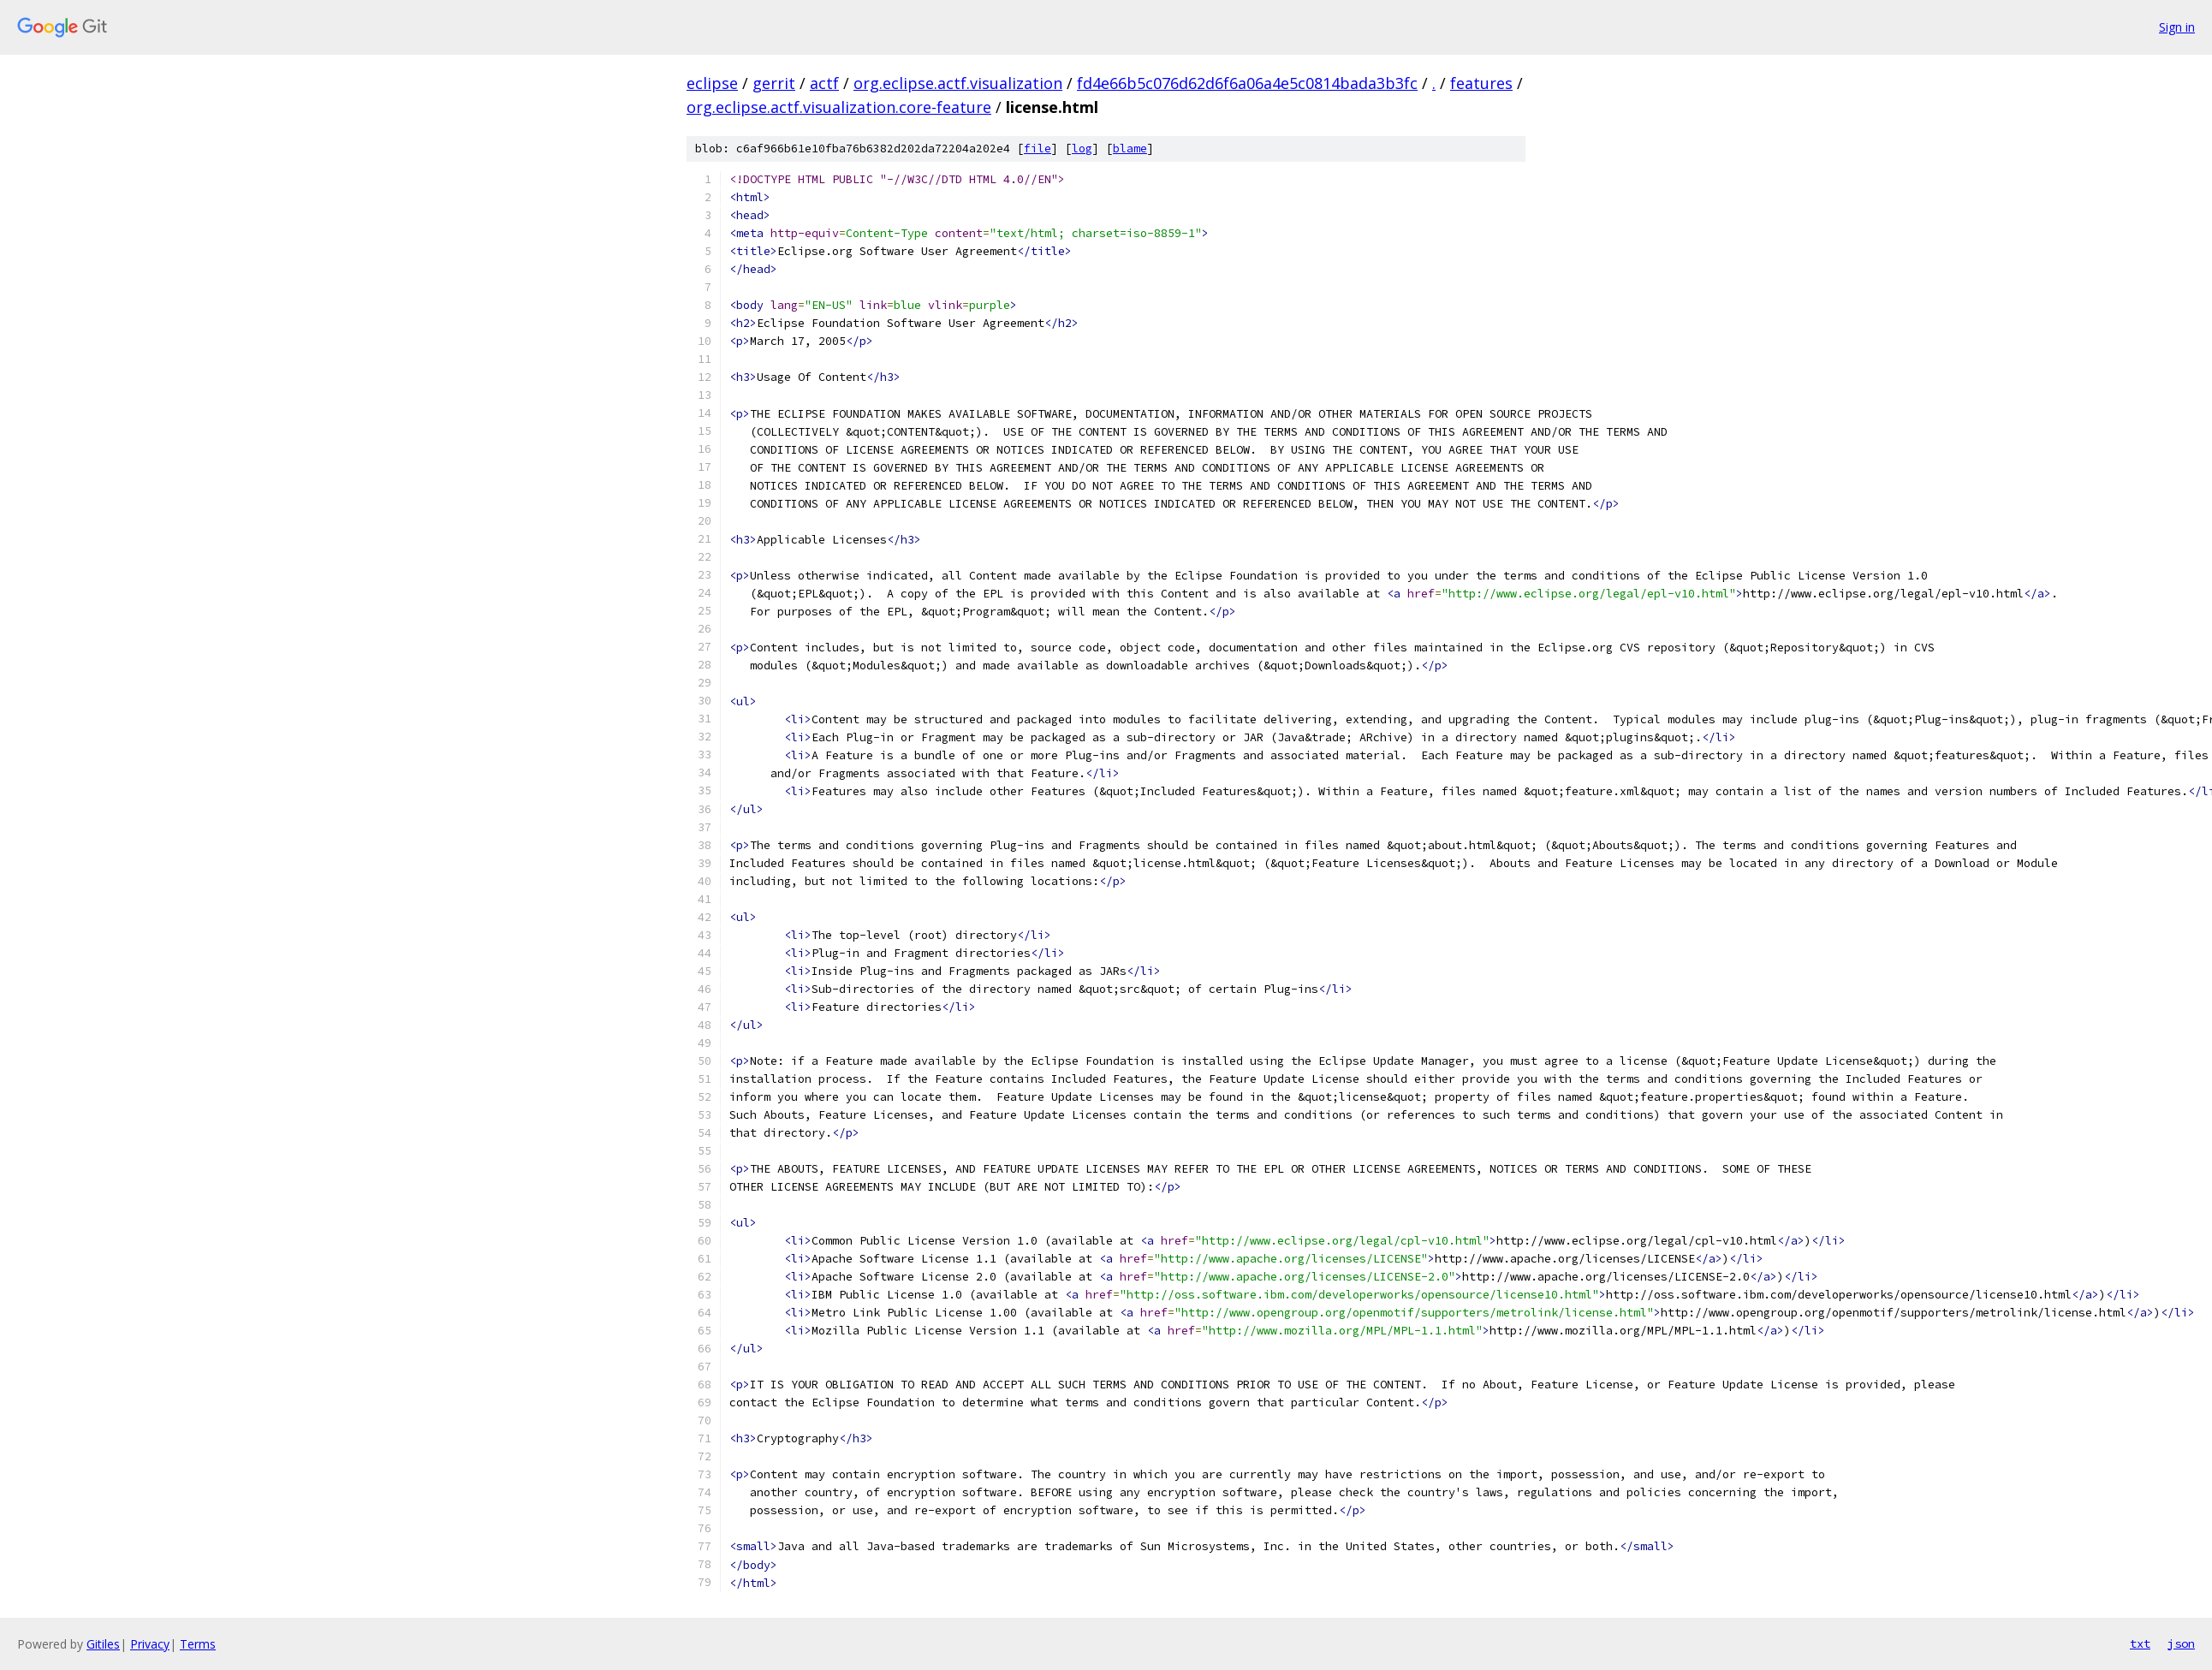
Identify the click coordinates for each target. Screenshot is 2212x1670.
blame (1130, 148)
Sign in (2177, 27)
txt (2140, 1643)
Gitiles (103, 1644)
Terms (198, 1644)
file (1037, 148)
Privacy (149, 1644)
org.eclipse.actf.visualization (957, 83)
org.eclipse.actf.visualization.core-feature (839, 107)
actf (824, 83)
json (2181, 1643)
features (1481, 83)
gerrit (773, 83)
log (1082, 148)
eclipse (712, 83)
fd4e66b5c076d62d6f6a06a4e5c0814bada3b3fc (1247, 83)
